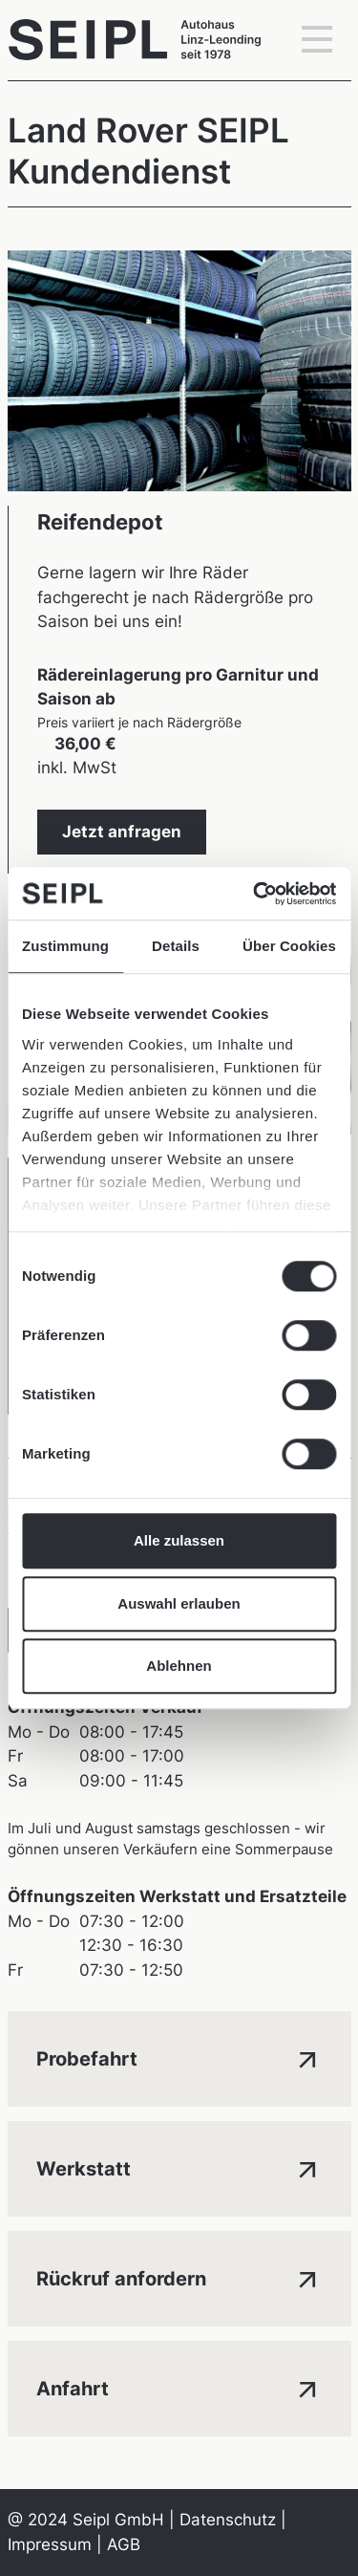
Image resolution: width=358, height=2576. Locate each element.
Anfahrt (179, 2387)
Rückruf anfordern (179, 2277)
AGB (123, 2544)
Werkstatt (179, 2167)
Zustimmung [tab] (65, 946)
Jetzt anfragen (121, 831)
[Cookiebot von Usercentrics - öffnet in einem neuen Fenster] (255, 893)
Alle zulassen (179, 1540)
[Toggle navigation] (317, 40)
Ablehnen (178, 1665)
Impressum (50, 2544)
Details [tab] (176, 946)
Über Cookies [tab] (289, 946)
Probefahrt (179, 2057)
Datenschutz (227, 2519)
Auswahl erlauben (178, 1603)
